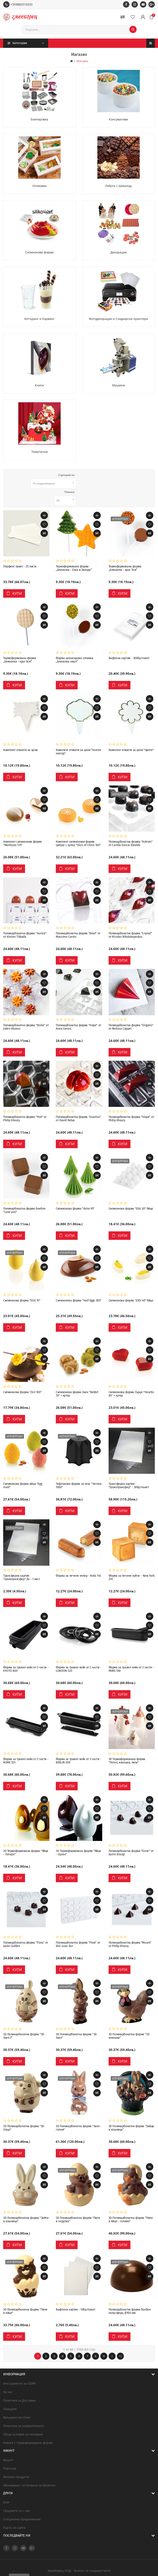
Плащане (10, 2409)
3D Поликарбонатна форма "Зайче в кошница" (26, 2219)
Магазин (82, 61)
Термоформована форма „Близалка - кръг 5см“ (125, 568)
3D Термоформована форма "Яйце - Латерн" (25, 1852)
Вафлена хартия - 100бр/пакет (129, 658)
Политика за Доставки (19, 2400)
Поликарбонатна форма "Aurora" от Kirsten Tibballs (24, 935)
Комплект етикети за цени (20, 750)
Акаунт (8, 2460)
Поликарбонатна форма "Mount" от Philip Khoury (130, 1944)
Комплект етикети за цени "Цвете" (131, 750)
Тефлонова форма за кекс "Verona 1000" (78, 1485)
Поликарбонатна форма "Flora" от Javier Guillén (25, 1944)
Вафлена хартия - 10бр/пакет (75, 2309)
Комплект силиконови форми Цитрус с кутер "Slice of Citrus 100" (78, 843)
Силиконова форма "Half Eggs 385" (78, 1300)
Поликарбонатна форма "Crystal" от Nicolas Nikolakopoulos (130, 935)
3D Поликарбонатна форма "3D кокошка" (129, 2036)
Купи (14, 593)
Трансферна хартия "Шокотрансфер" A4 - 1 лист (21, 1577)
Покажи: (69, 492)
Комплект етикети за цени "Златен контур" (78, 751)
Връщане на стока (16, 2417)
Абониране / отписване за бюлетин (29, 2485)
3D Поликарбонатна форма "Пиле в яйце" (25, 2311)
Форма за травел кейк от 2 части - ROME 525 (25, 1760)
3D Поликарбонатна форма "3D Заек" (76, 2036)
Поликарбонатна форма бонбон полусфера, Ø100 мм (130, 2311)
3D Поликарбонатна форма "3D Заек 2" (23, 2036)
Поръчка (9, 2468)
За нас (8, 2392)
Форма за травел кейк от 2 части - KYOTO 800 (25, 1669)
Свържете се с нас (16, 2511)
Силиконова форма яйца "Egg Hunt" (22, 1485)
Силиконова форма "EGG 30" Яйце (131, 1208)
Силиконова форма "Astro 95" (75, 1208)
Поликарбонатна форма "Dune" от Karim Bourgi (131, 1852)
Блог (6, 2502)
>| (120, 2356)
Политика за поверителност (23, 2426)
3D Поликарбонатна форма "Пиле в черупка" (78, 2219)
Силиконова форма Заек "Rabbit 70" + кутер (77, 1394)
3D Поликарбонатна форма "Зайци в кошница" (131, 2128)
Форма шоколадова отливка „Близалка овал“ (74, 660)
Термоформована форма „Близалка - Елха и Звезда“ (74, 568)
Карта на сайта (14, 2528)
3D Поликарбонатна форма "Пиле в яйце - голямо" (131, 2219)
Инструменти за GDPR (19, 2383)
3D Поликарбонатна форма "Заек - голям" (78, 2128)
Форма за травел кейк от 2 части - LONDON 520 (78, 1669)
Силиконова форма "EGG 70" (22, 1300)
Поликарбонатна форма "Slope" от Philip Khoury (131, 1118)
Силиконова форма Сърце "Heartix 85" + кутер (131, 1394)
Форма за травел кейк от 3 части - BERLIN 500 (78, 1760)
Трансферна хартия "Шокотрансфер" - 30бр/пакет (129, 1485)
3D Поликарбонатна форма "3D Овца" (23, 2128)
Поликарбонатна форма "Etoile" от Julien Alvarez (26, 1027)
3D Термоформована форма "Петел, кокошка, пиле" (127, 1760)
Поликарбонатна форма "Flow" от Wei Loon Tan (78, 1944)
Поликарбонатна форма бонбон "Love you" (24, 1210)
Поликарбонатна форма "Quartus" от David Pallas (78, 1118)
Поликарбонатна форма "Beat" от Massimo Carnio (78, 935)
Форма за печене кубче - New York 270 (132, 1577)
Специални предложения (22, 2519)
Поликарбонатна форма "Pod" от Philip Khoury (24, 1118)
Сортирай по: (66, 475)
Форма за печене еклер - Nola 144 (78, 1576)
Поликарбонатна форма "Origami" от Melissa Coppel (131, 1027)
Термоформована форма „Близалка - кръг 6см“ (19, 660)
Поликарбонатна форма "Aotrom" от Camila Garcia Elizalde (131, 843)
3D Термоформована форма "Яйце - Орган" (78, 1852)
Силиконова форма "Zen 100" (22, 1392)
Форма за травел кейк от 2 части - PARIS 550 (131, 1669)
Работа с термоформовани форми (28, 2443)
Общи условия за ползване (23, 2434)
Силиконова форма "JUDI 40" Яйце (131, 1300)
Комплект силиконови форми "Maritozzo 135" (22, 843)
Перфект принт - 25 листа (19, 566)
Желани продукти (16, 2477)
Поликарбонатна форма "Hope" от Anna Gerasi (78, 1027)
